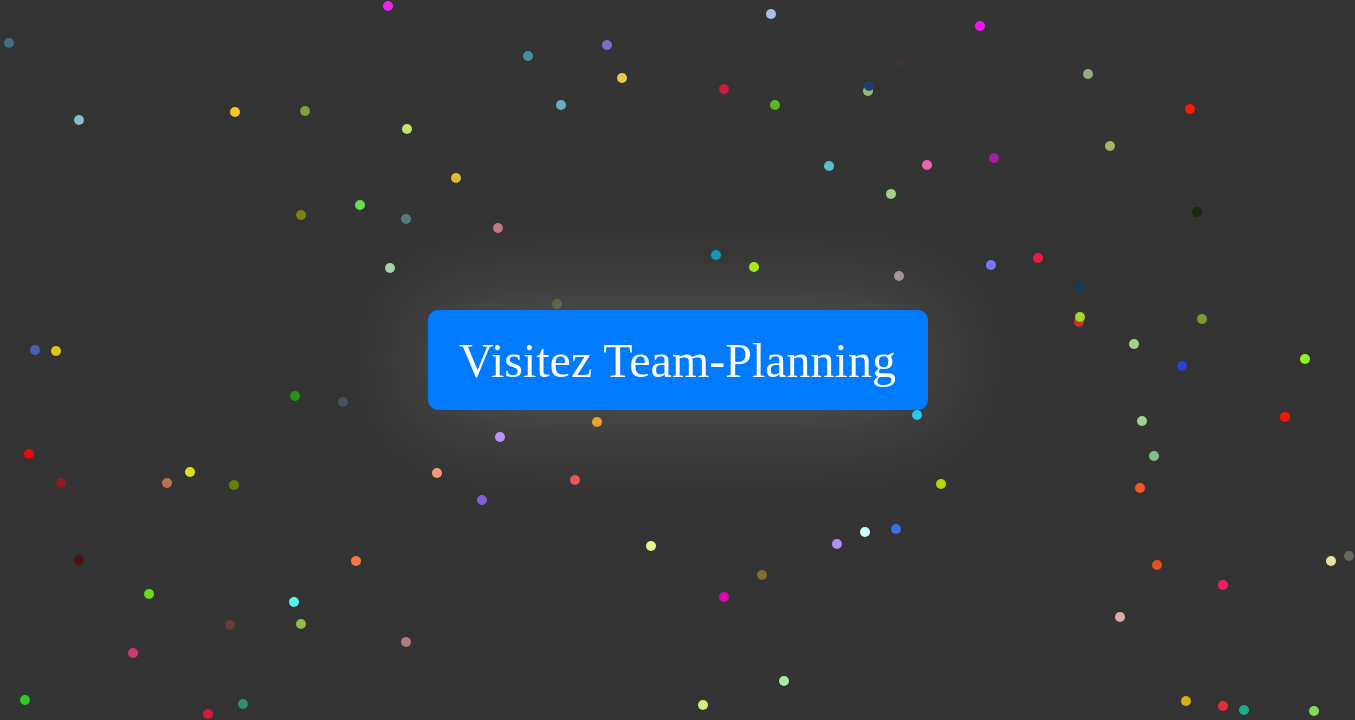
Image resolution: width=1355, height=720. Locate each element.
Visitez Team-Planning (677, 360)
